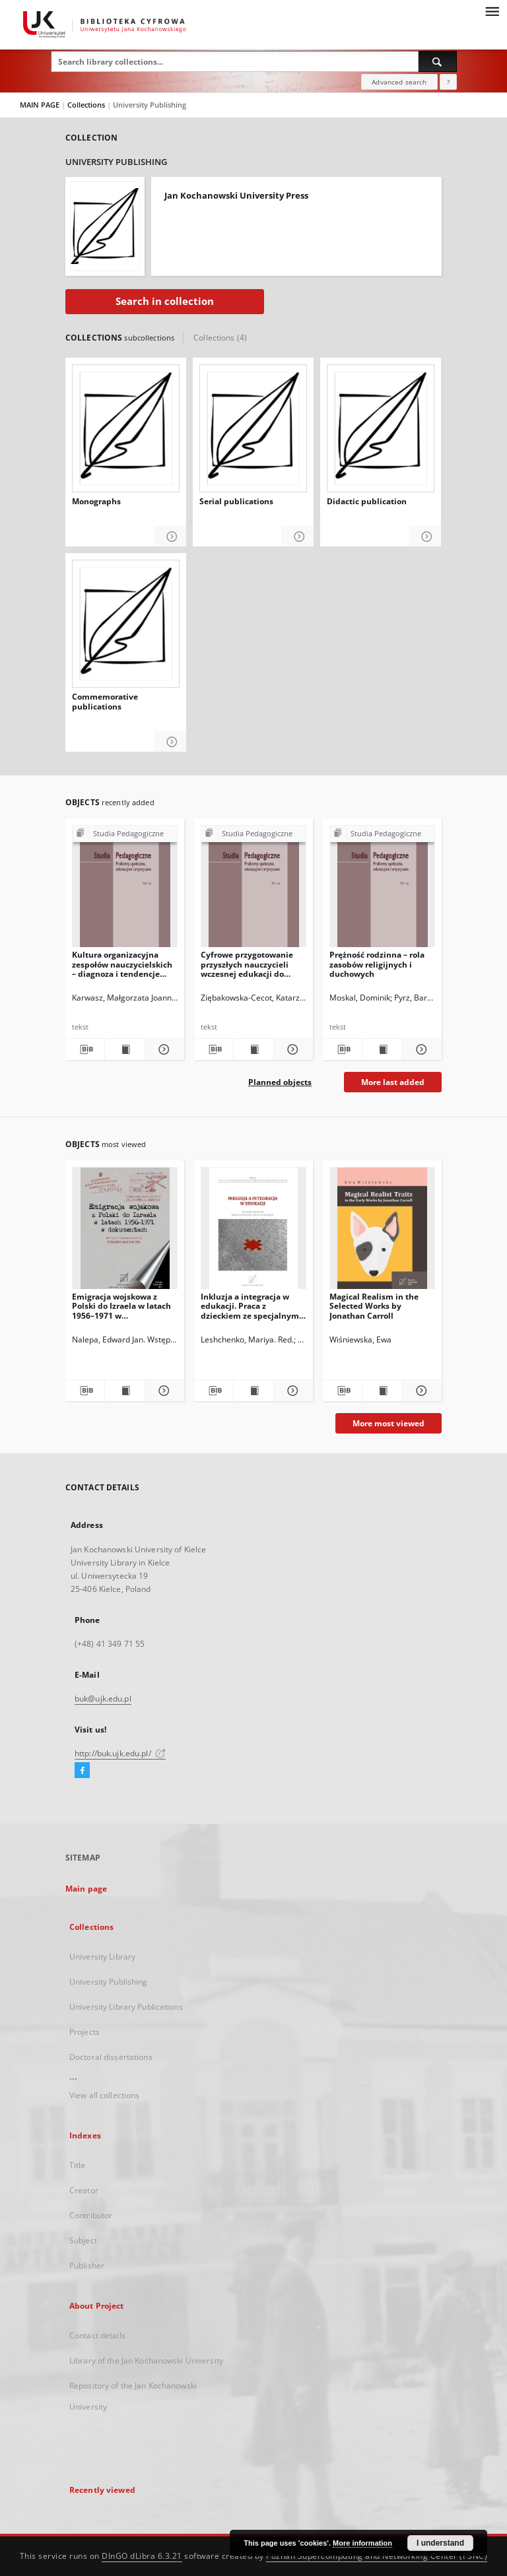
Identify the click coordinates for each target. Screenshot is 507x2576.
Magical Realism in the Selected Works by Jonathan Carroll (374, 1306)
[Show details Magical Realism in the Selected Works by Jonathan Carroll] (420, 1390)
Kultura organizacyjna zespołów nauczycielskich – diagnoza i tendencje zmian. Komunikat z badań (124, 964)
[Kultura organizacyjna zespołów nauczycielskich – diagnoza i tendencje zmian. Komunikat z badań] (125, 890)
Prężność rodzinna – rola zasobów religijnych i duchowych (376, 964)
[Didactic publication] (380, 428)
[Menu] (492, 10)
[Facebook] (82, 1771)
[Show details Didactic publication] (425, 537)
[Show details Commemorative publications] (170, 742)
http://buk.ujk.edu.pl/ (120, 1753)
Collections (87, 105)
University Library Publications (126, 2006)
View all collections (104, 2095)
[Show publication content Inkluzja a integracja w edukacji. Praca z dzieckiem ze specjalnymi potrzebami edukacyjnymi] (253, 1390)
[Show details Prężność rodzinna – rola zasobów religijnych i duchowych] (420, 1049)
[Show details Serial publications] (298, 537)
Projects (84, 2031)
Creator (83, 2190)
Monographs (96, 501)
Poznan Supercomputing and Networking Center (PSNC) (376, 2555)
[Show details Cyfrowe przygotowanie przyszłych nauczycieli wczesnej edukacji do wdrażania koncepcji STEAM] (291, 1049)
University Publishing (108, 1981)
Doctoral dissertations (110, 2057)
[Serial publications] (253, 428)
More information (362, 2543)
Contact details (97, 2335)
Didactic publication (367, 501)
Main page (86, 1888)
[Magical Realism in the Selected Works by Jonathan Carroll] (382, 1232)
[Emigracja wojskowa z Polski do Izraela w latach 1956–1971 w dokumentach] (125, 1232)
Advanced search (399, 81)
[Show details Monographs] (170, 537)
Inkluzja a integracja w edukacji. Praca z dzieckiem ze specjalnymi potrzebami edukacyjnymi (252, 1306)
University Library (102, 1956)
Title (77, 2165)
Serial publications (236, 501)
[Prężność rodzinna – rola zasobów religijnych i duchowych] (382, 890)
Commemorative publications (105, 701)
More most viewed (388, 1423)
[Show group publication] (125, 834)
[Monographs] (125, 428)
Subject (83, 2240)
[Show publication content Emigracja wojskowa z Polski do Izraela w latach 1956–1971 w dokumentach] (124, 1390)
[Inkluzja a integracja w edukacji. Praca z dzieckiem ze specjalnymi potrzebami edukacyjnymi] (253, 1232)
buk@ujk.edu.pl (103, 1698)
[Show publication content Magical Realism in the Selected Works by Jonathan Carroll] (381, 1390)
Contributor (90, 2215)
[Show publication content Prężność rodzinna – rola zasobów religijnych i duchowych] (381, 1049)
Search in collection (165, 301)
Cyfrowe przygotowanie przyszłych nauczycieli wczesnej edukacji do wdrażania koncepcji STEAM (247, 964)
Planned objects (280, 1082)
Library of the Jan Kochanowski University (146, 2360)
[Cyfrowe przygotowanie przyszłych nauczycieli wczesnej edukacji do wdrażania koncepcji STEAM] (253, 890)
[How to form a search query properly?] (448, 82)
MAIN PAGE (39, 105)
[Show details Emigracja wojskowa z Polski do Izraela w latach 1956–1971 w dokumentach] (162, 1390)
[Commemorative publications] (125, 623)
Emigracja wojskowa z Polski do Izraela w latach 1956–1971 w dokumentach (121, 1306)
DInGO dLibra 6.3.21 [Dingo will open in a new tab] (142, 2555)
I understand (440, 2543)
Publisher (86, 2265)
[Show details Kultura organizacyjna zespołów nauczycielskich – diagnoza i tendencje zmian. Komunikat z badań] (162, 1049)
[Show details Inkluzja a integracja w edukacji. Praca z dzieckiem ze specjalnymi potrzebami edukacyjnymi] (291, 1390)
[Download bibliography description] (84, 1049)
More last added (392, 1082)
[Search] (438, 61)
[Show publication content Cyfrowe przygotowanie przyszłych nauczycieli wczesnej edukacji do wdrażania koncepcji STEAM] (253, 1049)
